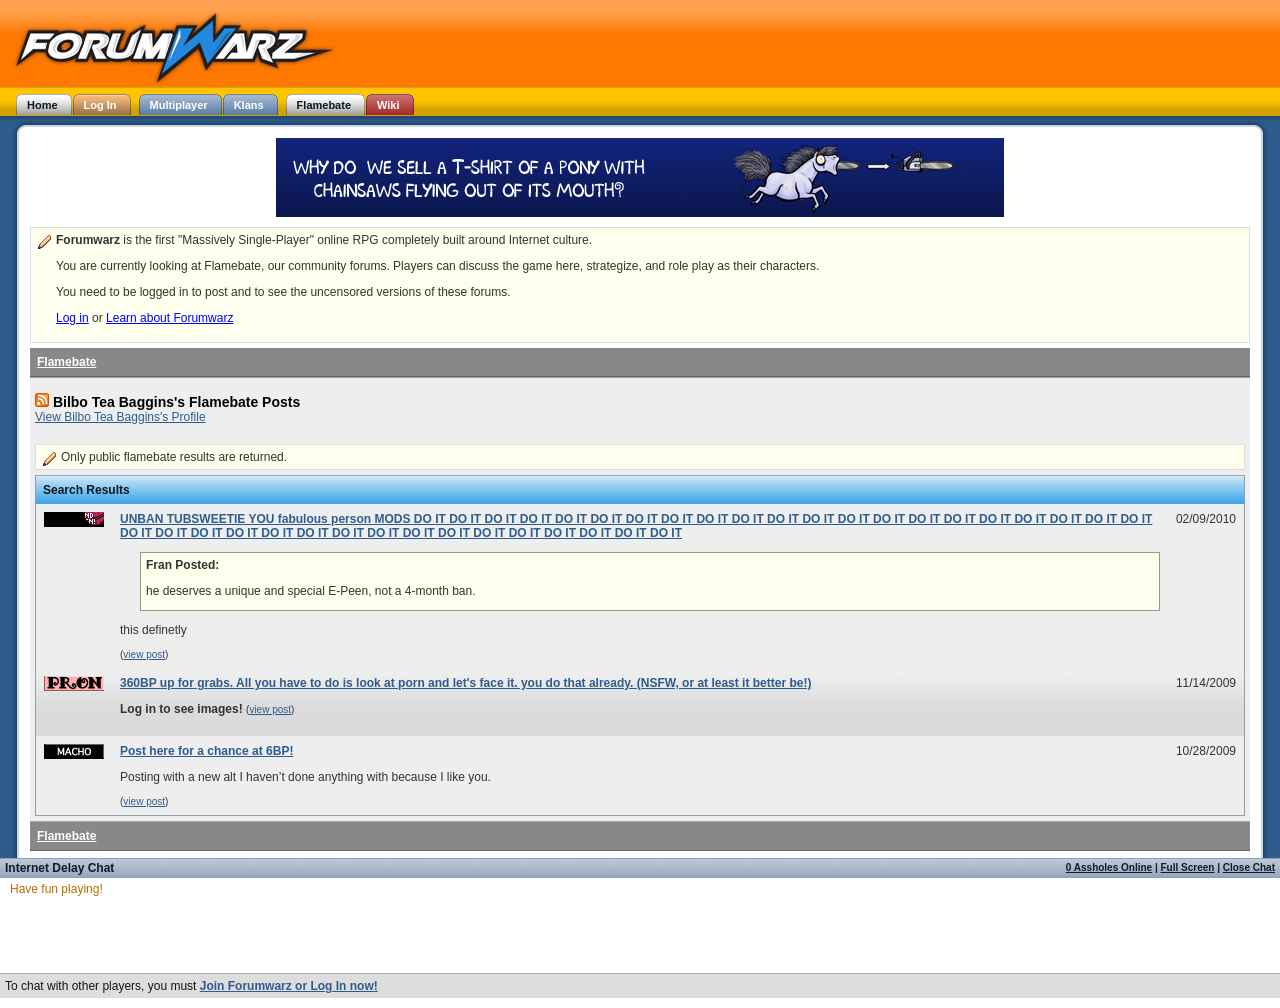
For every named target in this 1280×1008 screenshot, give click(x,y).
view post (144, 654)
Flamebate (66, 362)
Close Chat (1249, 867)
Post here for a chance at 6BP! (206, 751)
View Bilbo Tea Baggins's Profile (120, 417)
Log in (72, 318)
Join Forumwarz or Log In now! (289, 986)
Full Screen (1188, 867)
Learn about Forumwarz (169, 318)
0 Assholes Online (1109, 867)
